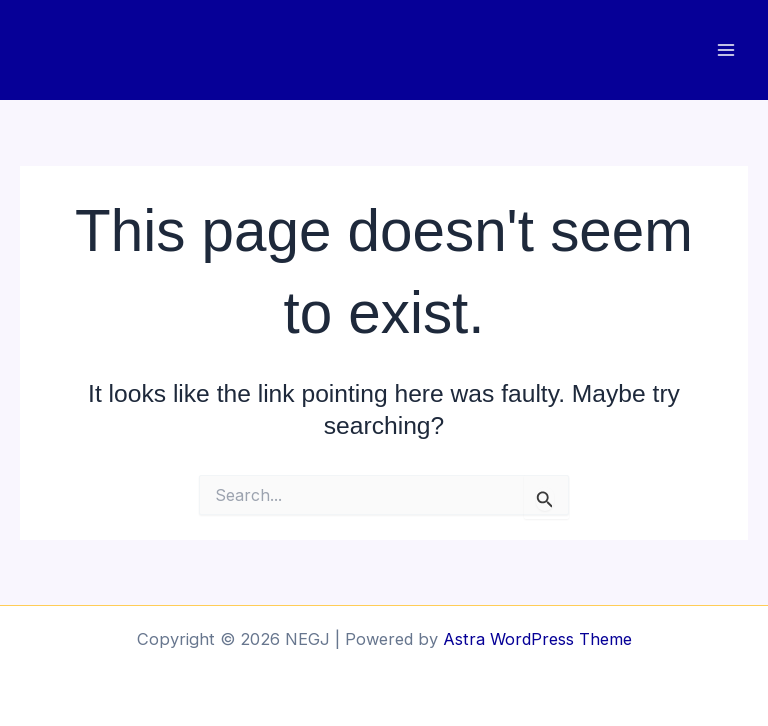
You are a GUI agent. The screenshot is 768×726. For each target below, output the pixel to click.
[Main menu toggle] (725, 50)
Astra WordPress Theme (537, 639)
